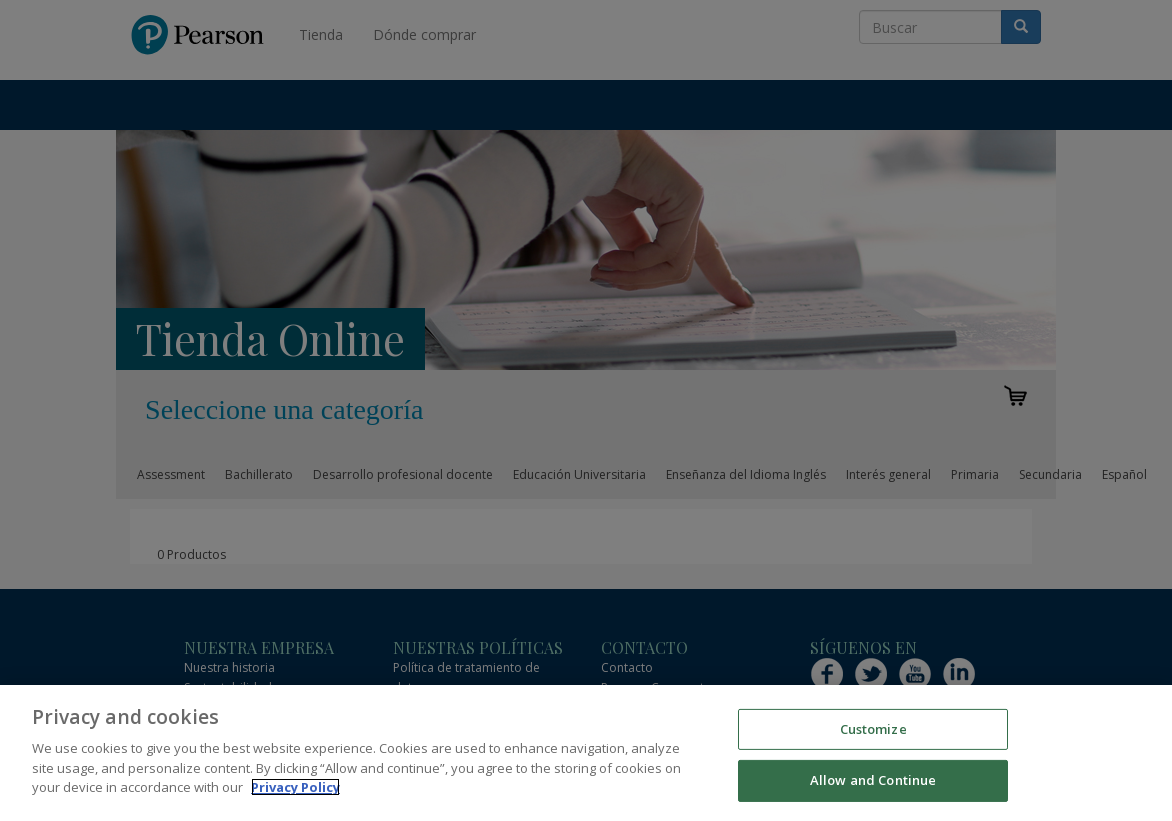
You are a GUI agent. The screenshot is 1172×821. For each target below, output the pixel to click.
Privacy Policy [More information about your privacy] (295, 787)
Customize (873, 729)
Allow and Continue (873, 780)
